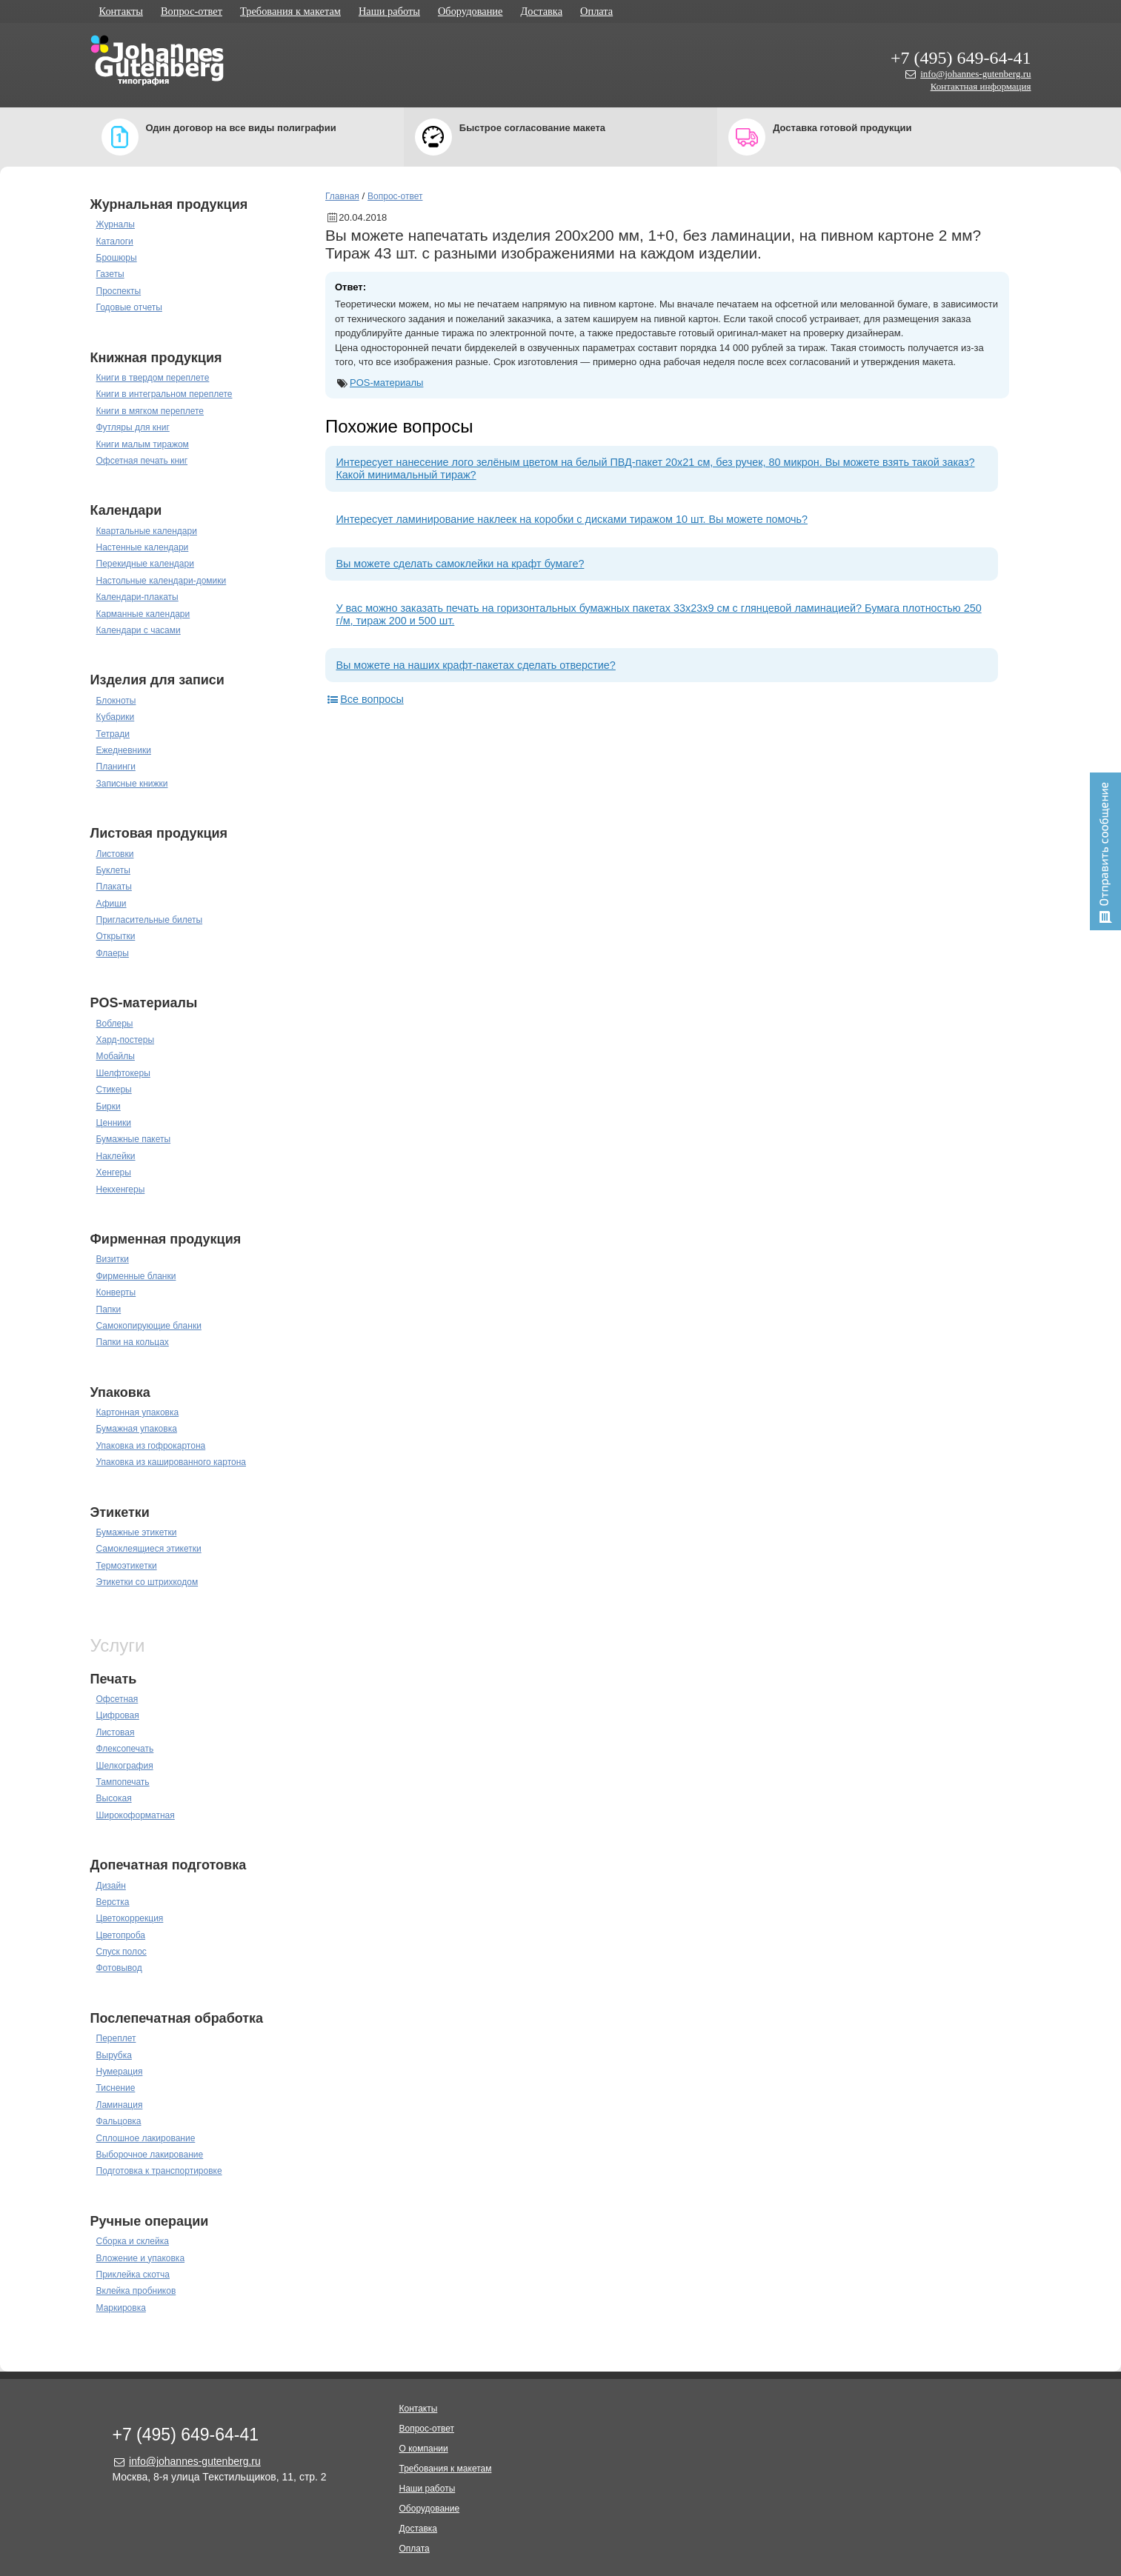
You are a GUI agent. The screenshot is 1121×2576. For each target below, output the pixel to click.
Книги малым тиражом (142, 444)
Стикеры (114, 1089)
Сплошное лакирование (146, 2138)
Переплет (116, 2038)
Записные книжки (132, 783)
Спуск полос (121, 1951)
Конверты (116, 1292)
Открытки (116, 936)
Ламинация (119, 2105)
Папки (109, 1309)
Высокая (114, 1798)
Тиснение (116, 2088)
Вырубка (114, 2055)
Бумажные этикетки (136, 1532)
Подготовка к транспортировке (159, 2171)
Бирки (108, 1106)
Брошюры (116, 258)
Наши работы (389, 11)
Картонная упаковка (137, 1412)
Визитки (112, 1259)
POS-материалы (386, 382)
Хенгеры (113, 1172)
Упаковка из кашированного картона (171, 1462)
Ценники (113, 1123)
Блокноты (116, 700)
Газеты (110, 274)
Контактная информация (981, 86)
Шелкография (124, 1766)
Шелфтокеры (123, 1073)
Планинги (116, 766)
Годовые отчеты (129, 307)
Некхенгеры (120, 1189)
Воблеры (114, 1023)
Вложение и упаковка (140, 2258)
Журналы (115, 224)
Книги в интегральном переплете (164, 394)
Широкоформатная (135, 1815)
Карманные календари (143, 614)
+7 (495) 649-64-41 (961, 57)
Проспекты (119, 291)
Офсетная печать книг (142, 461)
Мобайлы (115, 1056)
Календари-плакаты (137, 597)
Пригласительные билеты (149, 920)
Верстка (113, 1902)
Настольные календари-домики (161, 580)
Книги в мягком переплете (150, 411)
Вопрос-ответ (191, 11)
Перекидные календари (145, 563)
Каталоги (114, 241)
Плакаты (114, 886)
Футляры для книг (133, 427)
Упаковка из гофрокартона (151, 1446)
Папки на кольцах (132, 1342)
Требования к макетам (290, 11)
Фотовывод (119, 1968)
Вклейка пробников (136, 2291)
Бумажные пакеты (133, 1139)
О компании (423, 2448)
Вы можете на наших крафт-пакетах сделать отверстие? (475, 665)
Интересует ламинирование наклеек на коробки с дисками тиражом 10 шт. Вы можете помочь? (572, 519)
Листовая (115, 1732)
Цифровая (117, 1715)
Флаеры (112, 953)
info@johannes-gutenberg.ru (975, 73)
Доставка (541, 11)
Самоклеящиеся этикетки (149, 1549)
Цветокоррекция (130, 1918)
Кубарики (115, 717)
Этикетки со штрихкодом (147, 1582)
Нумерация (119, 2071)
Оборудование (470, 11)
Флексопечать (125, 1749)
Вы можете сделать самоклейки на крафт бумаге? (460, 564)
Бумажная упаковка (136, 1429)
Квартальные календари (146, 531)
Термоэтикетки (126, 1566)
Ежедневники (123, 750)
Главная (342, 196)
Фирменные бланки (136, 1276)
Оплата (596, 11)
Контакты (121, 11)
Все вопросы (364, 699)
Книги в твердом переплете (153, 378)
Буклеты (113, 870)
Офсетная (117, 1699)
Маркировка (121, 2308)
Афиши (111, 903)
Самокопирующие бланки (149, 1326)
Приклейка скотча (133, 2274)
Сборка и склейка (132, 2241)
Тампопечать (123, 1782)
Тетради (113, 734)
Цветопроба (121, 1935)
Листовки (115, 854)
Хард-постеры (125, 1040)
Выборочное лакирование (150, 2154)
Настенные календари (142, 547)
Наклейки (116, 1156)
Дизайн (111, 1886)
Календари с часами (138, 630)
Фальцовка (119, 2121)
